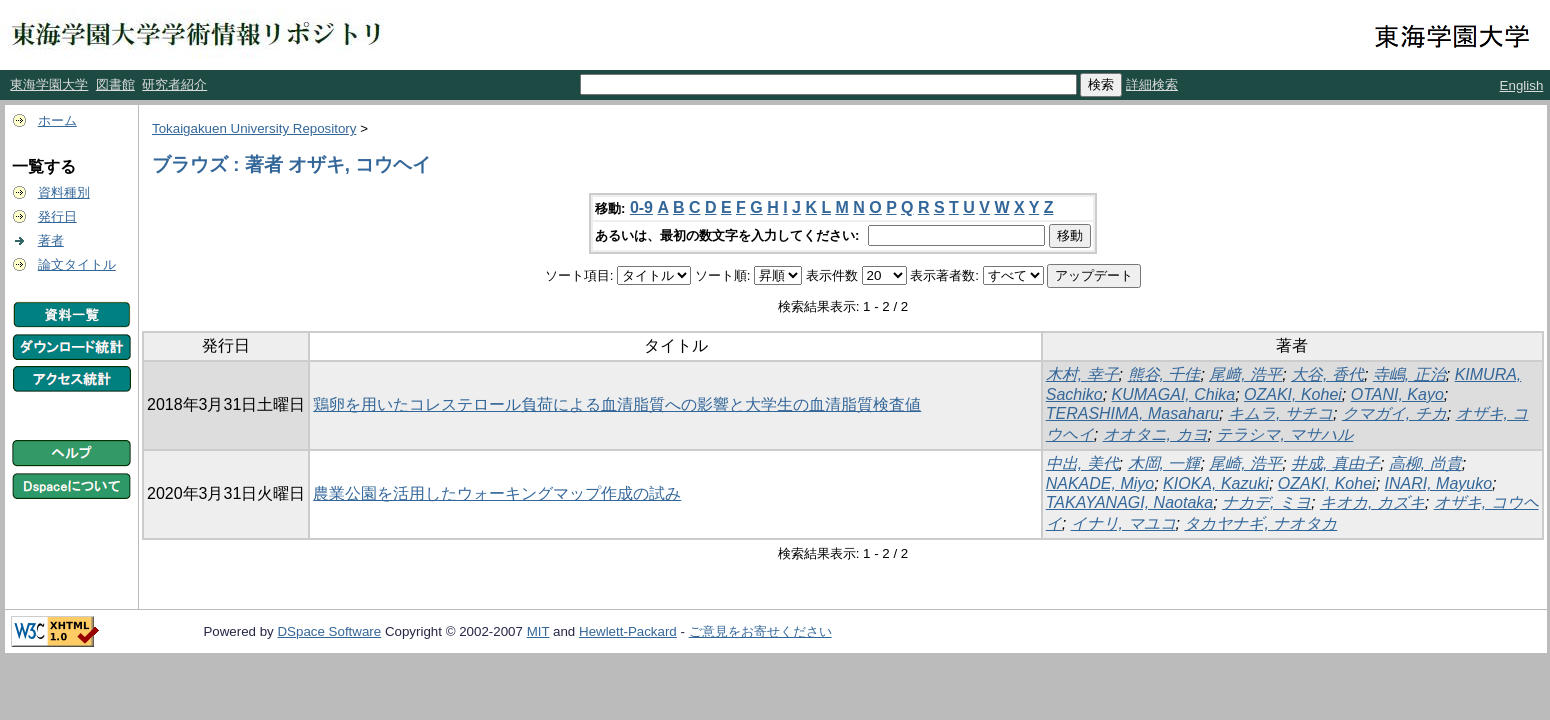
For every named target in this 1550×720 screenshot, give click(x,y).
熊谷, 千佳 (1164, 374)
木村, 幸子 (1082, 374)
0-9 (641, 207)
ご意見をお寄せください (760, 631)
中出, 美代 (1082, 463)
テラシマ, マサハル (1284, 434)
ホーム (57, 120)
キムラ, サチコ (1280, 413)
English (1522, 85)
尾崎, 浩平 (1245, 463)
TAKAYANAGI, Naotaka (1129, 502)
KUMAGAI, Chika (1174, 394)
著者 (51, 240)
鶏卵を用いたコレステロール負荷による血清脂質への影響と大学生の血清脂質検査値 (617, 404)
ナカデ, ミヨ (1266, 502)
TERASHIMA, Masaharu (1132, 413)
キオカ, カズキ (1372, 502)
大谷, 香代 (1327, 374)
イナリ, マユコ (1123, 523)
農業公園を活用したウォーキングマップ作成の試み (497, 493)
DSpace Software (329, 631)
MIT (538, 631)
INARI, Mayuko (1439, 483)
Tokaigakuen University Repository (254, 128)
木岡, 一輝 (1164, 463)
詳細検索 (1152, 84)
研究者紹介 (174, 84)
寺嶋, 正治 (1409, 374)
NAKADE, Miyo (1100, 483)
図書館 (115, 84)
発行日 (57, 216)
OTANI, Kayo (1397, 394)
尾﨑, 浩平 (1245, 374)
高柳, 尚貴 (1425, 463)
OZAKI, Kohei (1293, 394)
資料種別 (64, 192)
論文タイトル (77, 264)
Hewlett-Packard (628, 631)
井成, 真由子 (1335, 463)
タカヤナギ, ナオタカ (1260, 523)
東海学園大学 (49, 84)
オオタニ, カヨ (1155, 434)
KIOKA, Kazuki (1216, 483)
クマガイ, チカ (1394, 413)
